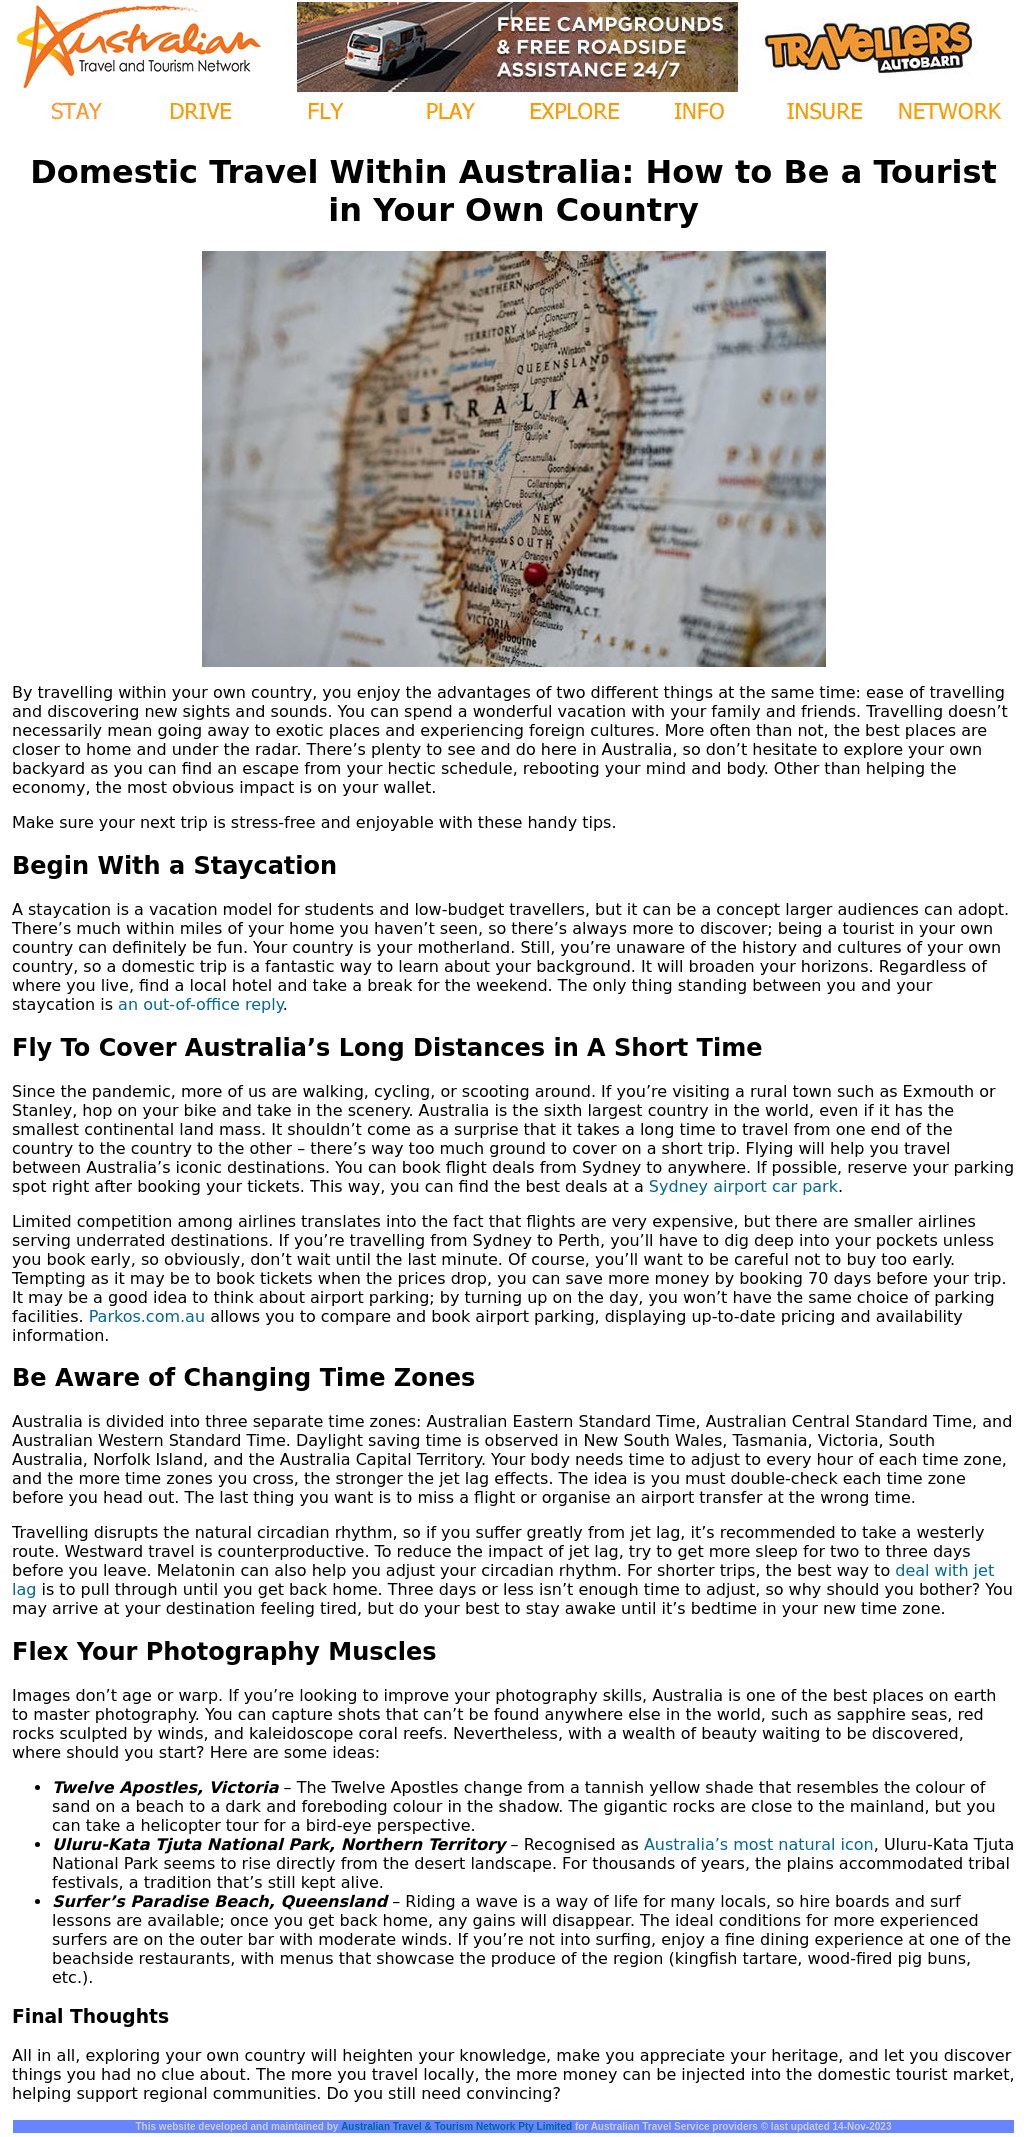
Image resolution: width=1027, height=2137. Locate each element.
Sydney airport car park (743, 1186)
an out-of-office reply (200, 1004)
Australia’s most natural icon (759, 1844)
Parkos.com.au (147, 1316)
